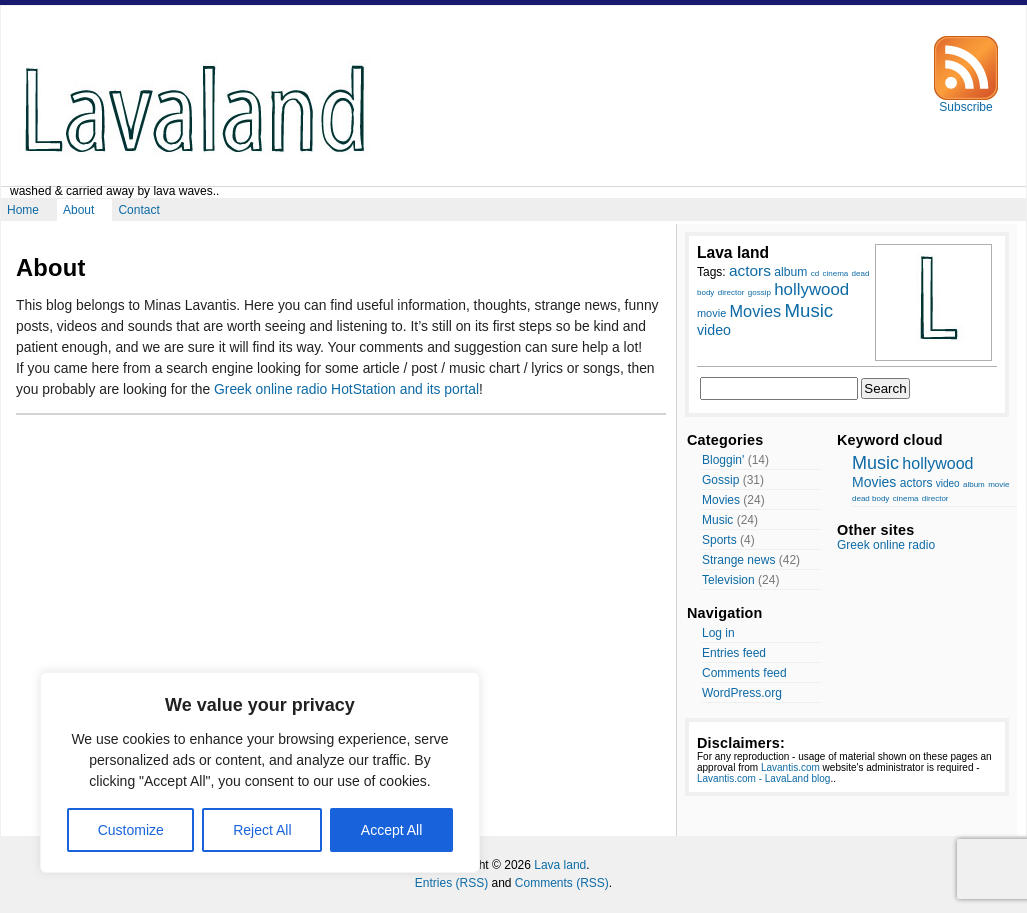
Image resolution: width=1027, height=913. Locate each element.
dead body (870, 498)
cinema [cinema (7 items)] (835, 273)
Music (717, 520)
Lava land (560, 865)
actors (916, 483)
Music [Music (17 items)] (808, 310)
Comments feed (744, 673)
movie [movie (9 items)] (711, 313)
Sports (719, 540)
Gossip (720, 480)
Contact (138, 210)
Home (23, 210)
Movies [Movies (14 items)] (756, 311)
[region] (260, 772)
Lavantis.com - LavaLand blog (763, 778)
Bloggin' (723, 460)
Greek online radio (886, 545)
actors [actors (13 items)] (750, 270)
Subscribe (966, 101)
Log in (718, 633)
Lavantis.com (790, 767)
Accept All (391, 830)
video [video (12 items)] (714, 330)
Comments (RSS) (562, 883)
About (78, 210)
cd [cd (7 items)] (815, 273)
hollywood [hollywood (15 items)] (811, 289)
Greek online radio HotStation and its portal (346, 389)
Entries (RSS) (451, 883)
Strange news (738, 560)
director (935, 498)
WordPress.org (742, 693)
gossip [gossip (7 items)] (759, 292)
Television (728, 580)
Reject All (262, 830)
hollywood (937, 463)
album (974, 484)
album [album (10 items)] (790, 272)
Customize (131, 830)
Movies (721, 500)
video (948, 483)
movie (998, 484)
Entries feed (734, 653)
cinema (906, 498)
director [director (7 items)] (731, 292)
